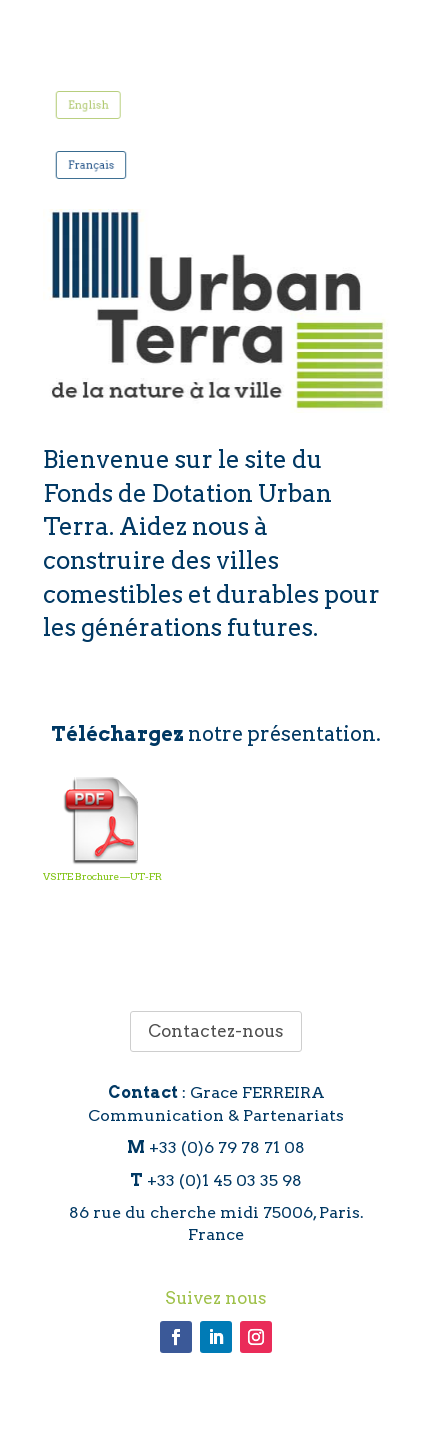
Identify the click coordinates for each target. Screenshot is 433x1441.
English (94, 104)
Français (97, 163)
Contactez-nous (216, 1031)
